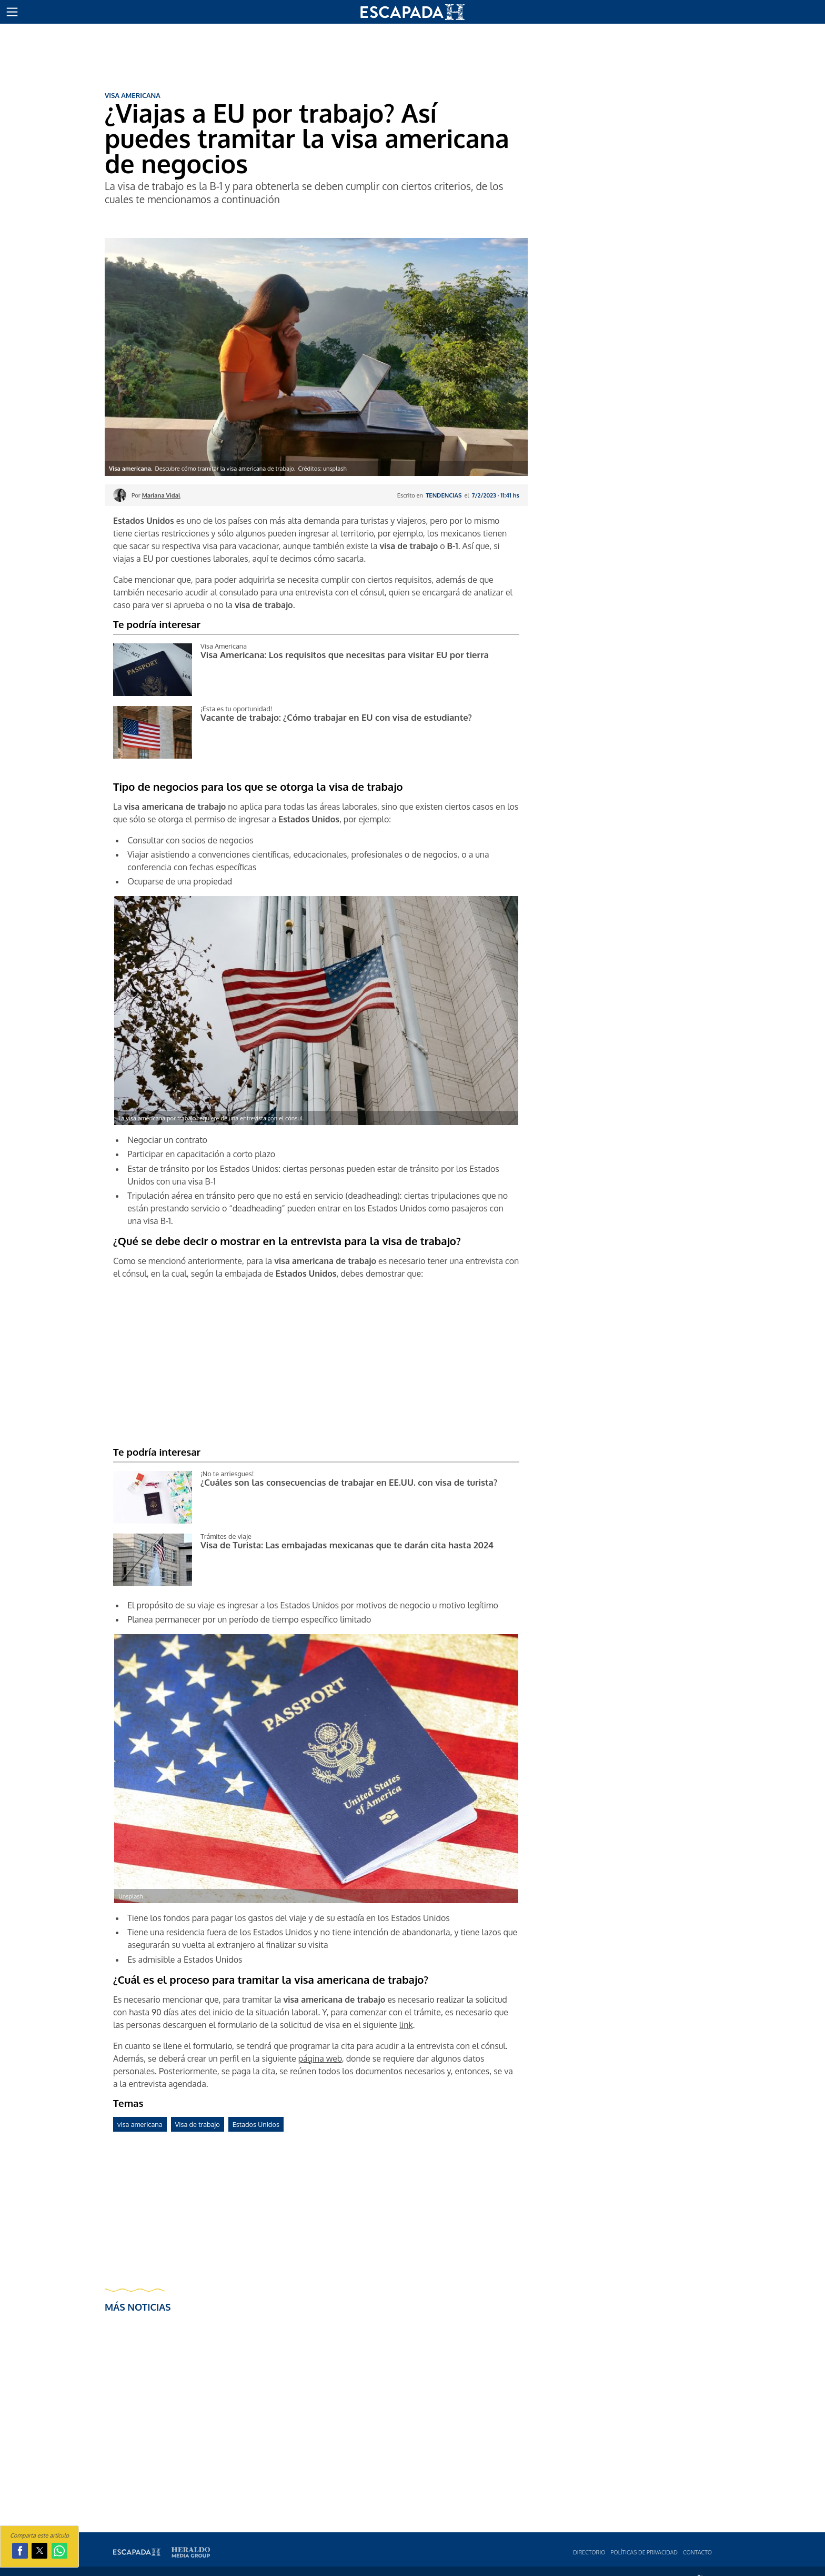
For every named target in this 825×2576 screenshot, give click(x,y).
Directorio (589, 2552)
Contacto (697, 2552)
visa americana (140, 2124)
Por (156, 495)
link (406, 2025)
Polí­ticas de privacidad (644, 2552)
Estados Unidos (256, 2124)
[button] (12, 12)
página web (320, 2058)
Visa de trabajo (197, 2124)
